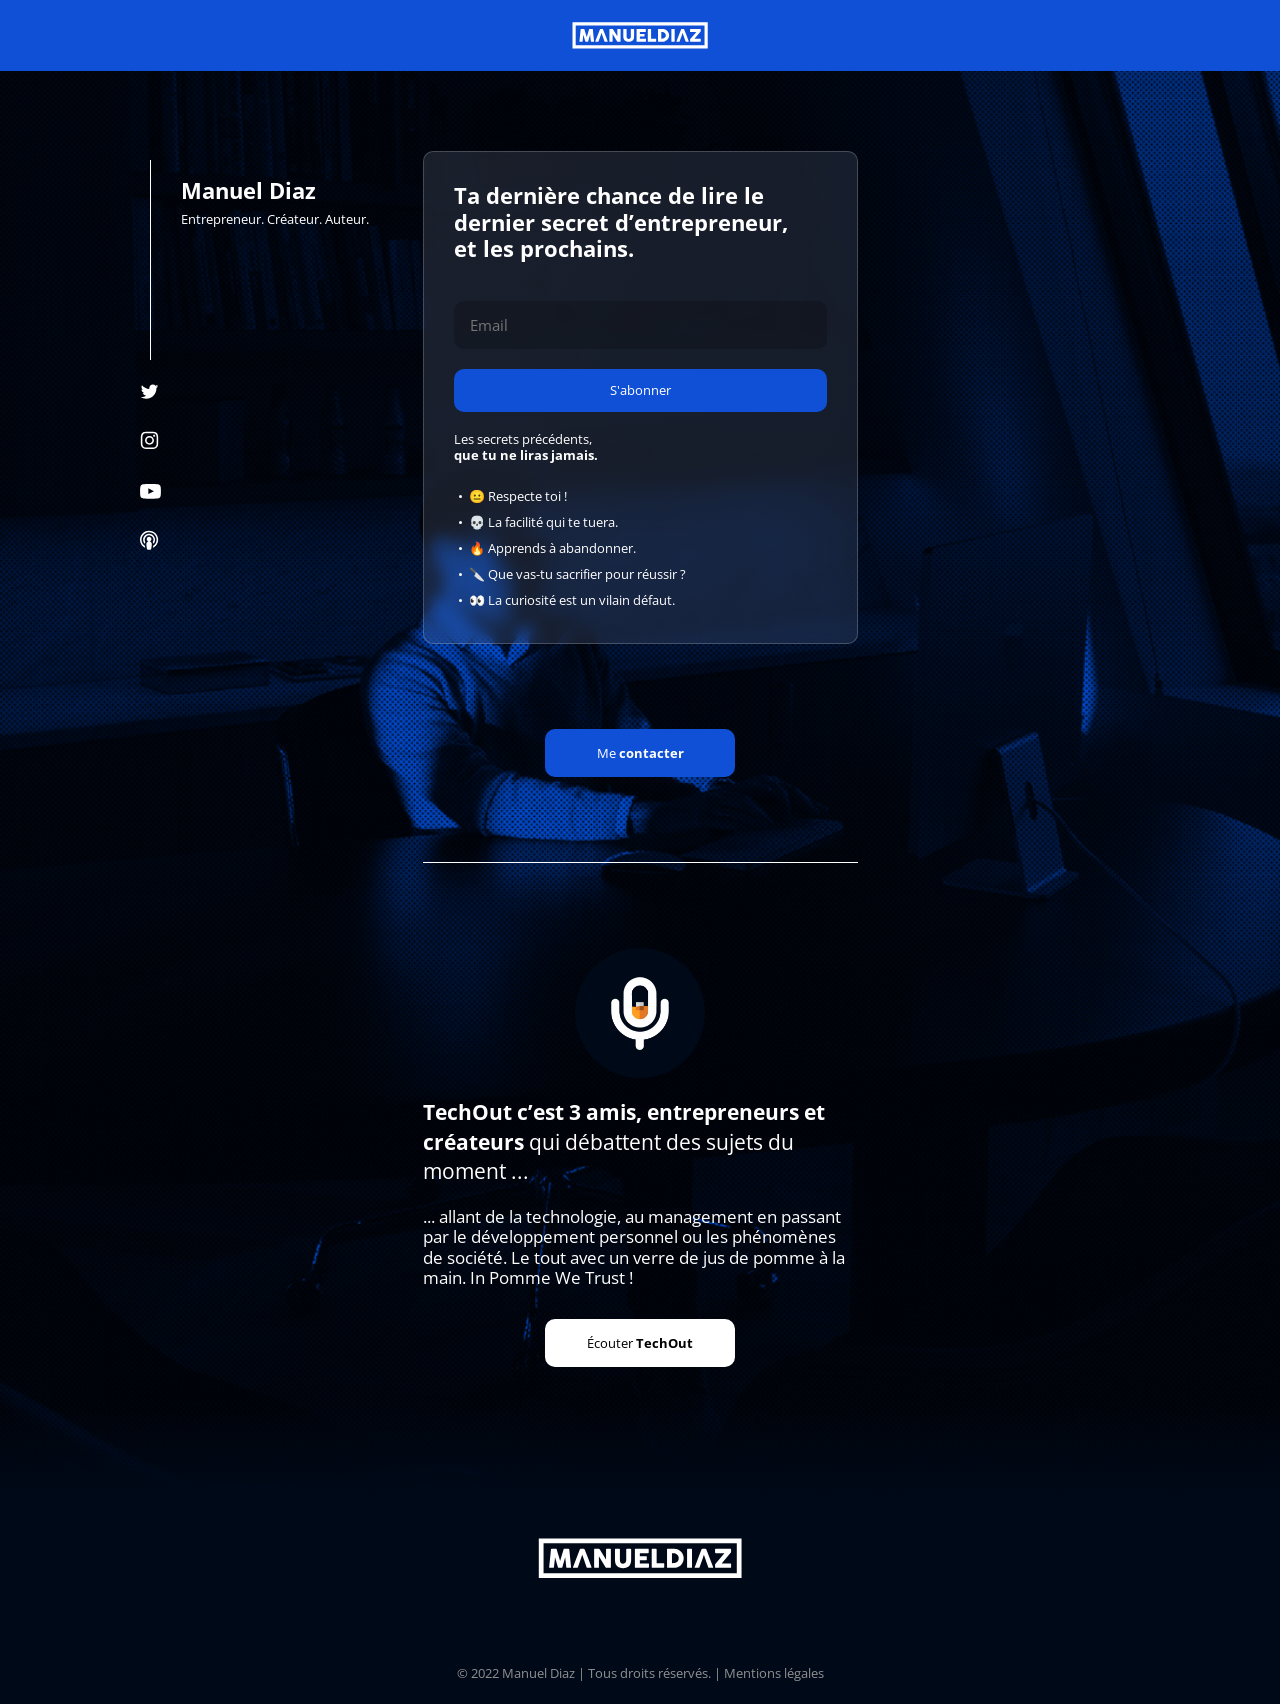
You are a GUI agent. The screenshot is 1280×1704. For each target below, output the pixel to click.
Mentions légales (774, 1673)
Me (640, 753)
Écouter (640, 1343)
